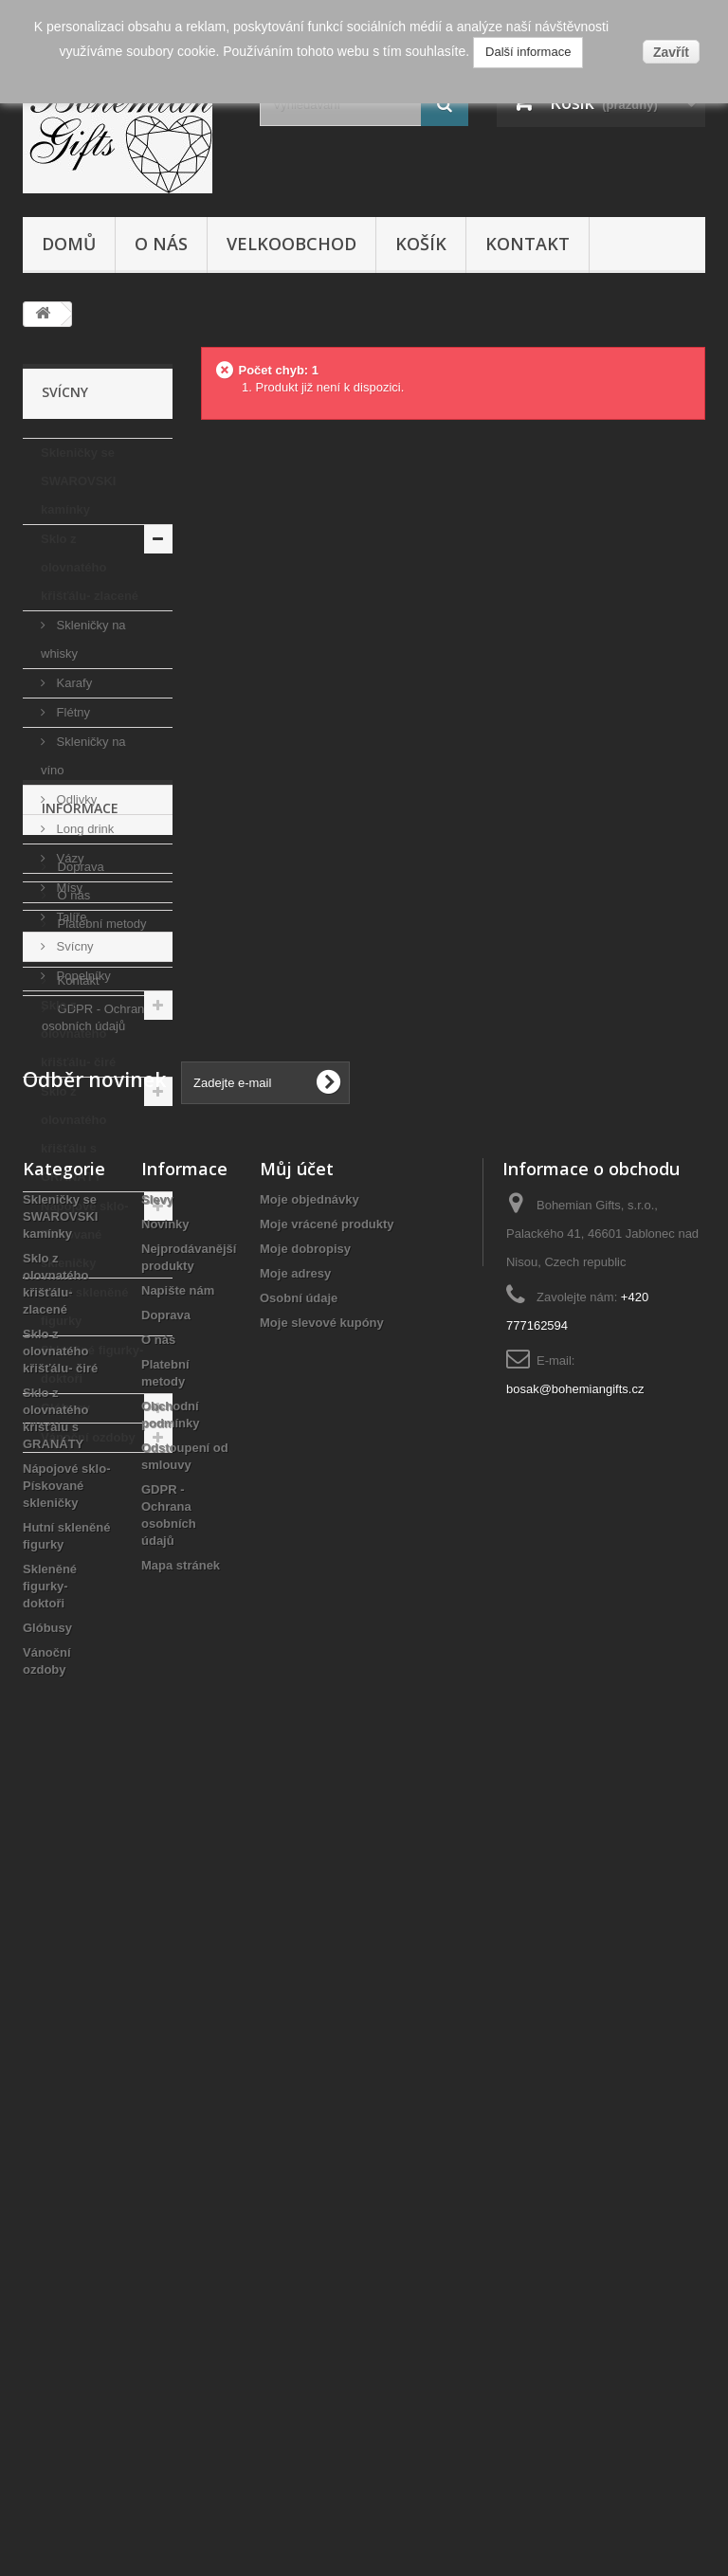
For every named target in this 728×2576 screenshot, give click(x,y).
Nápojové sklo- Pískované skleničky (84, 1234)
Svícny (73, 946)
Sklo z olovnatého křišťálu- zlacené (89, 567)
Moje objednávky (309, 1986)
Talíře (69, 917)
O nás (161, 243)
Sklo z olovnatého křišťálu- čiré (78, 1033)
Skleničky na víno (83, 756)
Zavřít (671, 52)
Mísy (67, 887)
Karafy (72, 683)
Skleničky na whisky (83, 639)
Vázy (68, 858)
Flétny (71, 712)
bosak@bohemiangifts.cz (575, 2175)
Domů (69, 243)
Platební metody (100, 1617)
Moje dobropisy (305, 2035)
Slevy (157, 1986)
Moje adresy (295, 2060)
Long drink (83, 829)
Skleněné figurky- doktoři (92, 1364)
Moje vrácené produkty (327, 2011)
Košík (420, 243)
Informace (80, 1509)
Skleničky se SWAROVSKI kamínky (78, 481)
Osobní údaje (298, 2084)
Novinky (165, 2011)
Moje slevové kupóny (322, 2109)
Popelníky (82, 976)
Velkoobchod (291, 243)
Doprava (79, 1560)
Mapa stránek (180, 2352)
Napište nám (177, 2077)
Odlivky (75, 799)
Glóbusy (65, 1408)
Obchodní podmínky (111, 1646)
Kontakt (527, 243)
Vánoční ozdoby (88, 1437)
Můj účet (297, 1955)
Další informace (528, 52)
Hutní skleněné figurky (84, 1306)
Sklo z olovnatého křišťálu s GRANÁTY (73, 1134)
